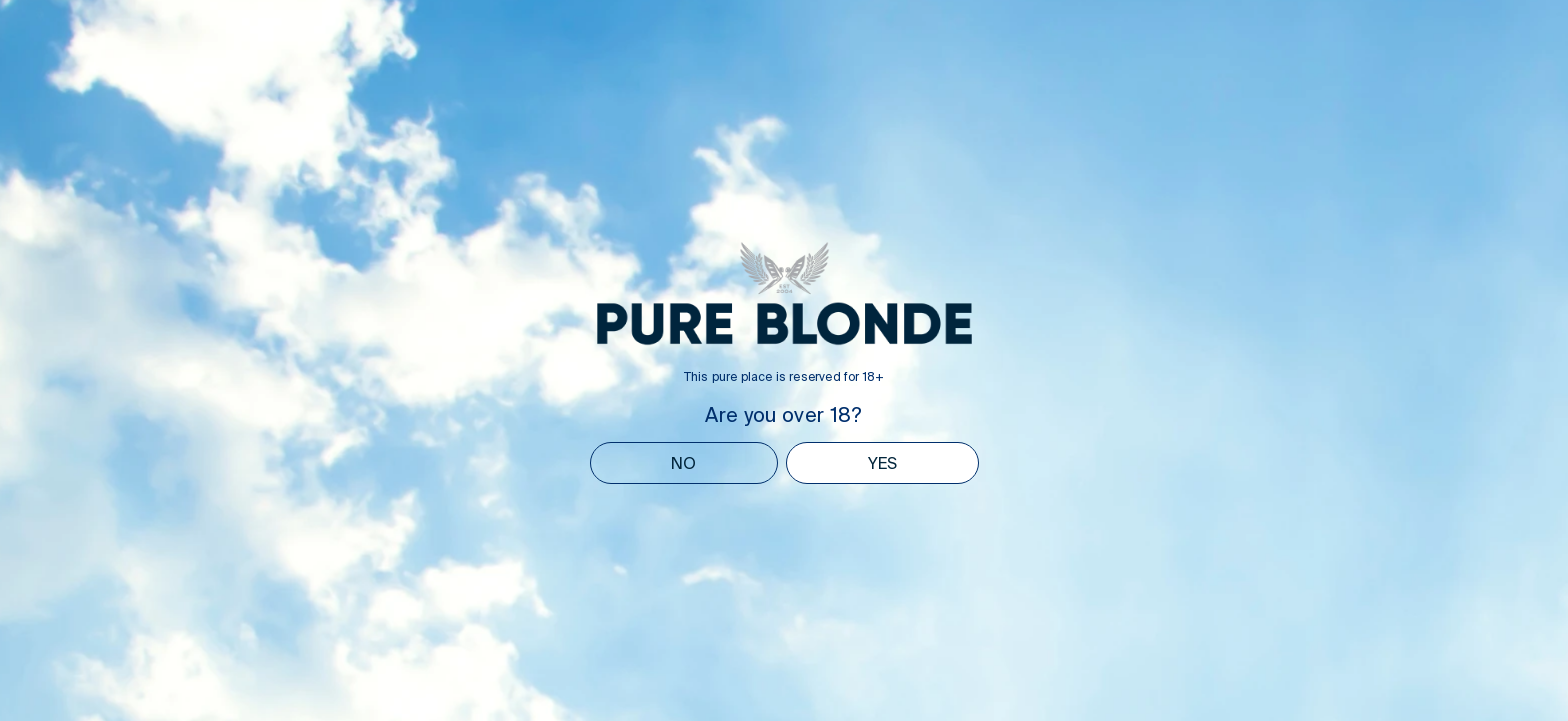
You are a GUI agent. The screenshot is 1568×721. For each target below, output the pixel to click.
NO (683, 463)
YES (882, 463)
